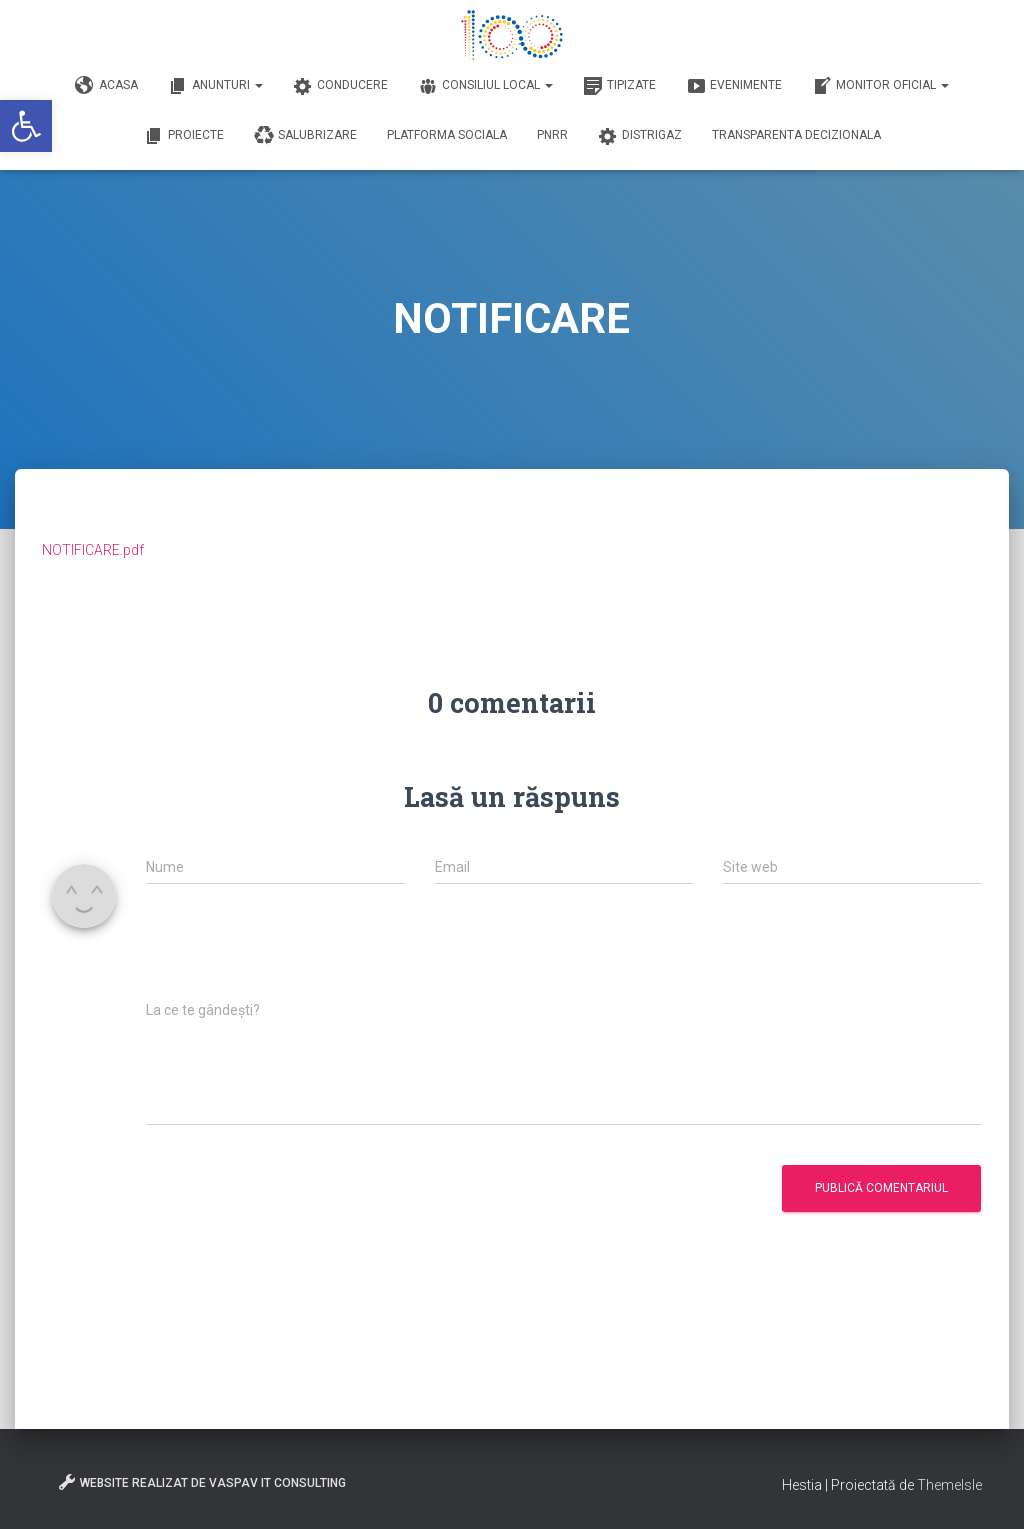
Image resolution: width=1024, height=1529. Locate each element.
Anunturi (215, 86)
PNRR (552, 135)
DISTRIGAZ (640, 136)
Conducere (340, 86)
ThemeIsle (949, 1485)
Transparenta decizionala (796, 135)
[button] (26, 126)
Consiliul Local (485, 86)
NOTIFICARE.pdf (93, 550)
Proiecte (184, 136)
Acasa (106, 86)
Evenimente (734, 86)
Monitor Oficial (880, 86)
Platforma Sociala (447, 135)
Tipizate (619, 86)
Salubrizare (305, 136)
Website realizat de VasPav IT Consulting (201, 1482)
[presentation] (298, 953)
